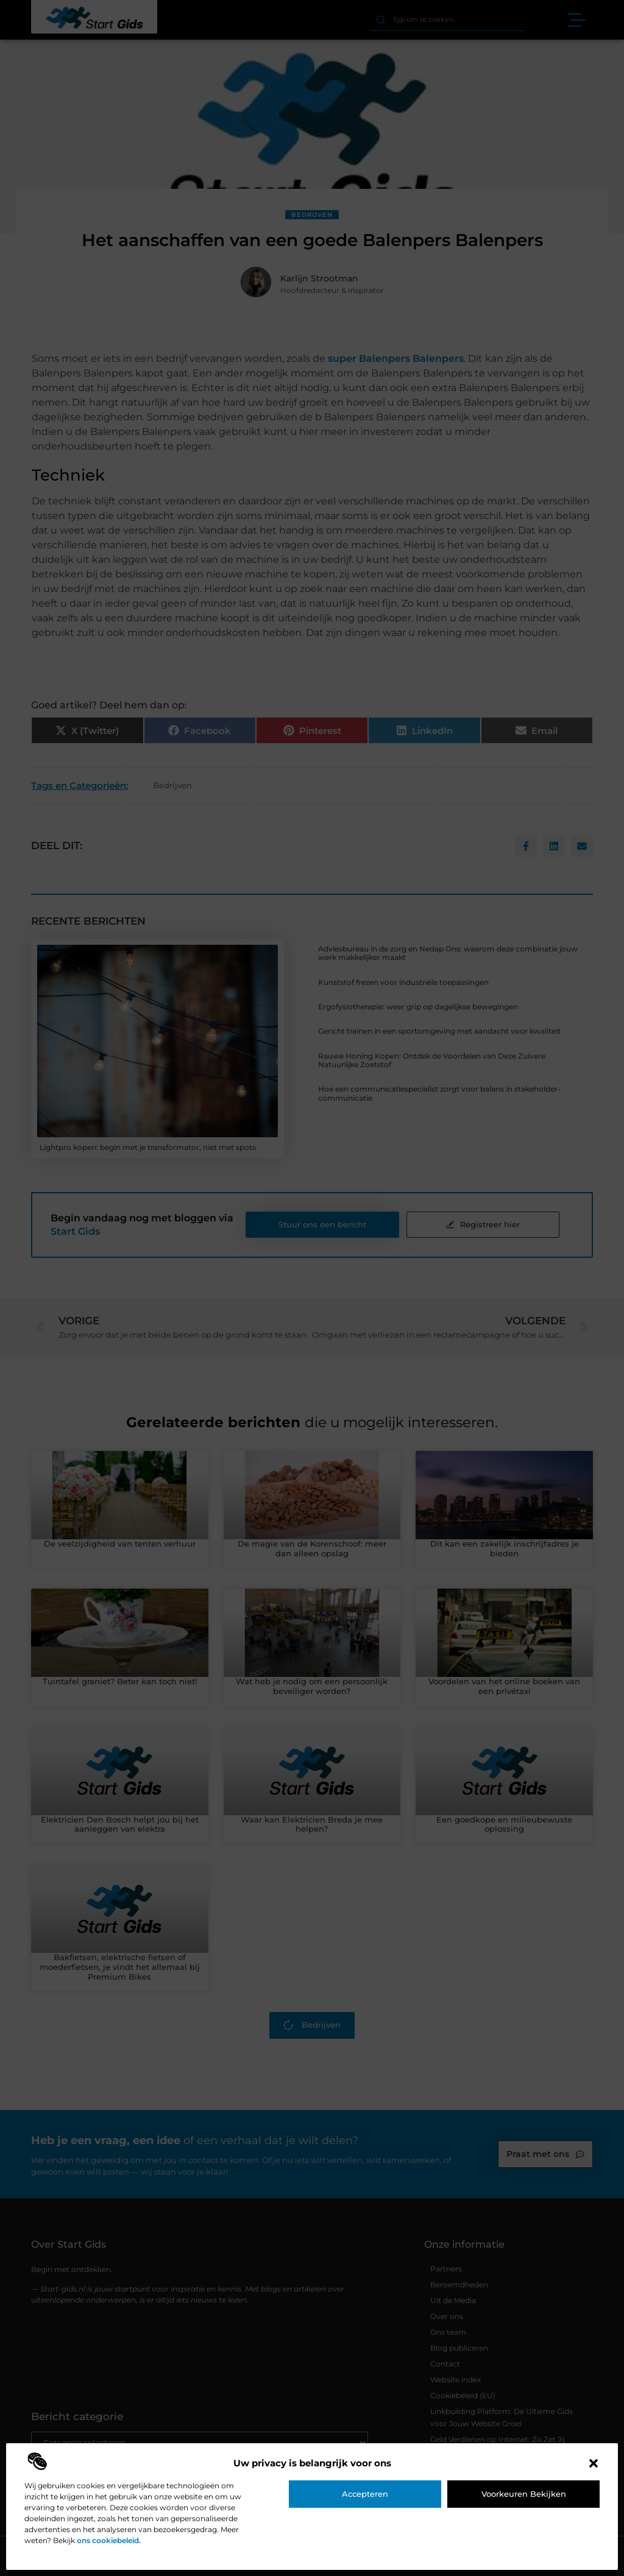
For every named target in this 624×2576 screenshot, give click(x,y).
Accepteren (365, 2494)
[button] (593, 2463)
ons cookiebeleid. (109, 2540)
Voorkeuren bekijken (523, 2494)
